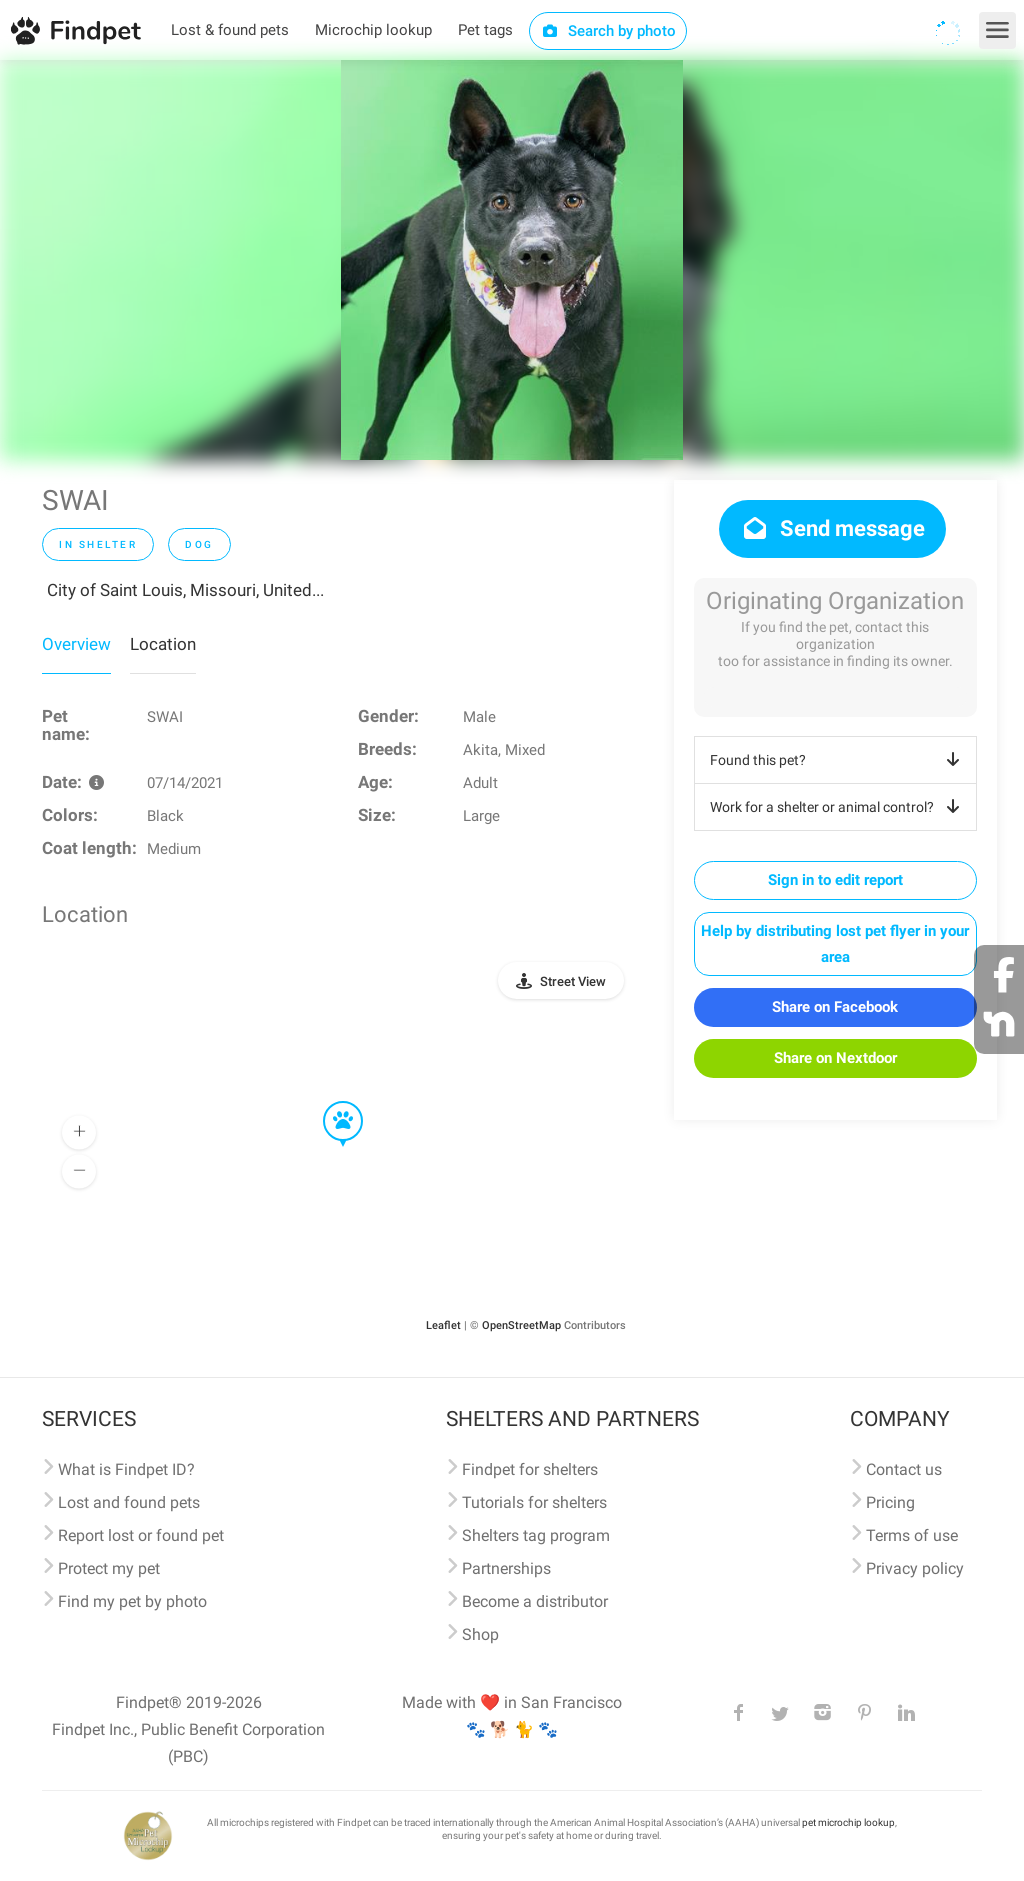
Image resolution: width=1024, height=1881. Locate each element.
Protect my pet (109, 1568)
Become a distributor (535, 1601)
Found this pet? (838, 760)
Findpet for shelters (530, 1469)
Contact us (904, 1469)
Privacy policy (915, 1568)
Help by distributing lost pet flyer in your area (835, 944)
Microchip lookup (373, 30)
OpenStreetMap (521, 1325)
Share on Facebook (835, 1007)
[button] (329, 1102)
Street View (573, 981)
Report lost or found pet (141, 1535)
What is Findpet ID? (126, 1469)
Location (163, 644)
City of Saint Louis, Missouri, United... (185, 590)
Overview (76, 644)
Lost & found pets (230, 30)
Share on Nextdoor (835, 1058)
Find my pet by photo (132, 1601)
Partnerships (506, 1568)
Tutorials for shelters (534, 1502)
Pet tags (485, 30)
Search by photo (608, 31)
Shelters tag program (536, 1535)
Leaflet (443, 1325)
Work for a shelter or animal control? (838, 807)
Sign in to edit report (835, 880)
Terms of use (912, 1535)
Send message (832, 528)
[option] (512, 260)
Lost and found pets (129, 1502)
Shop (480, 1634)
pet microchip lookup (848, 1822)
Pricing (890, 1502)
